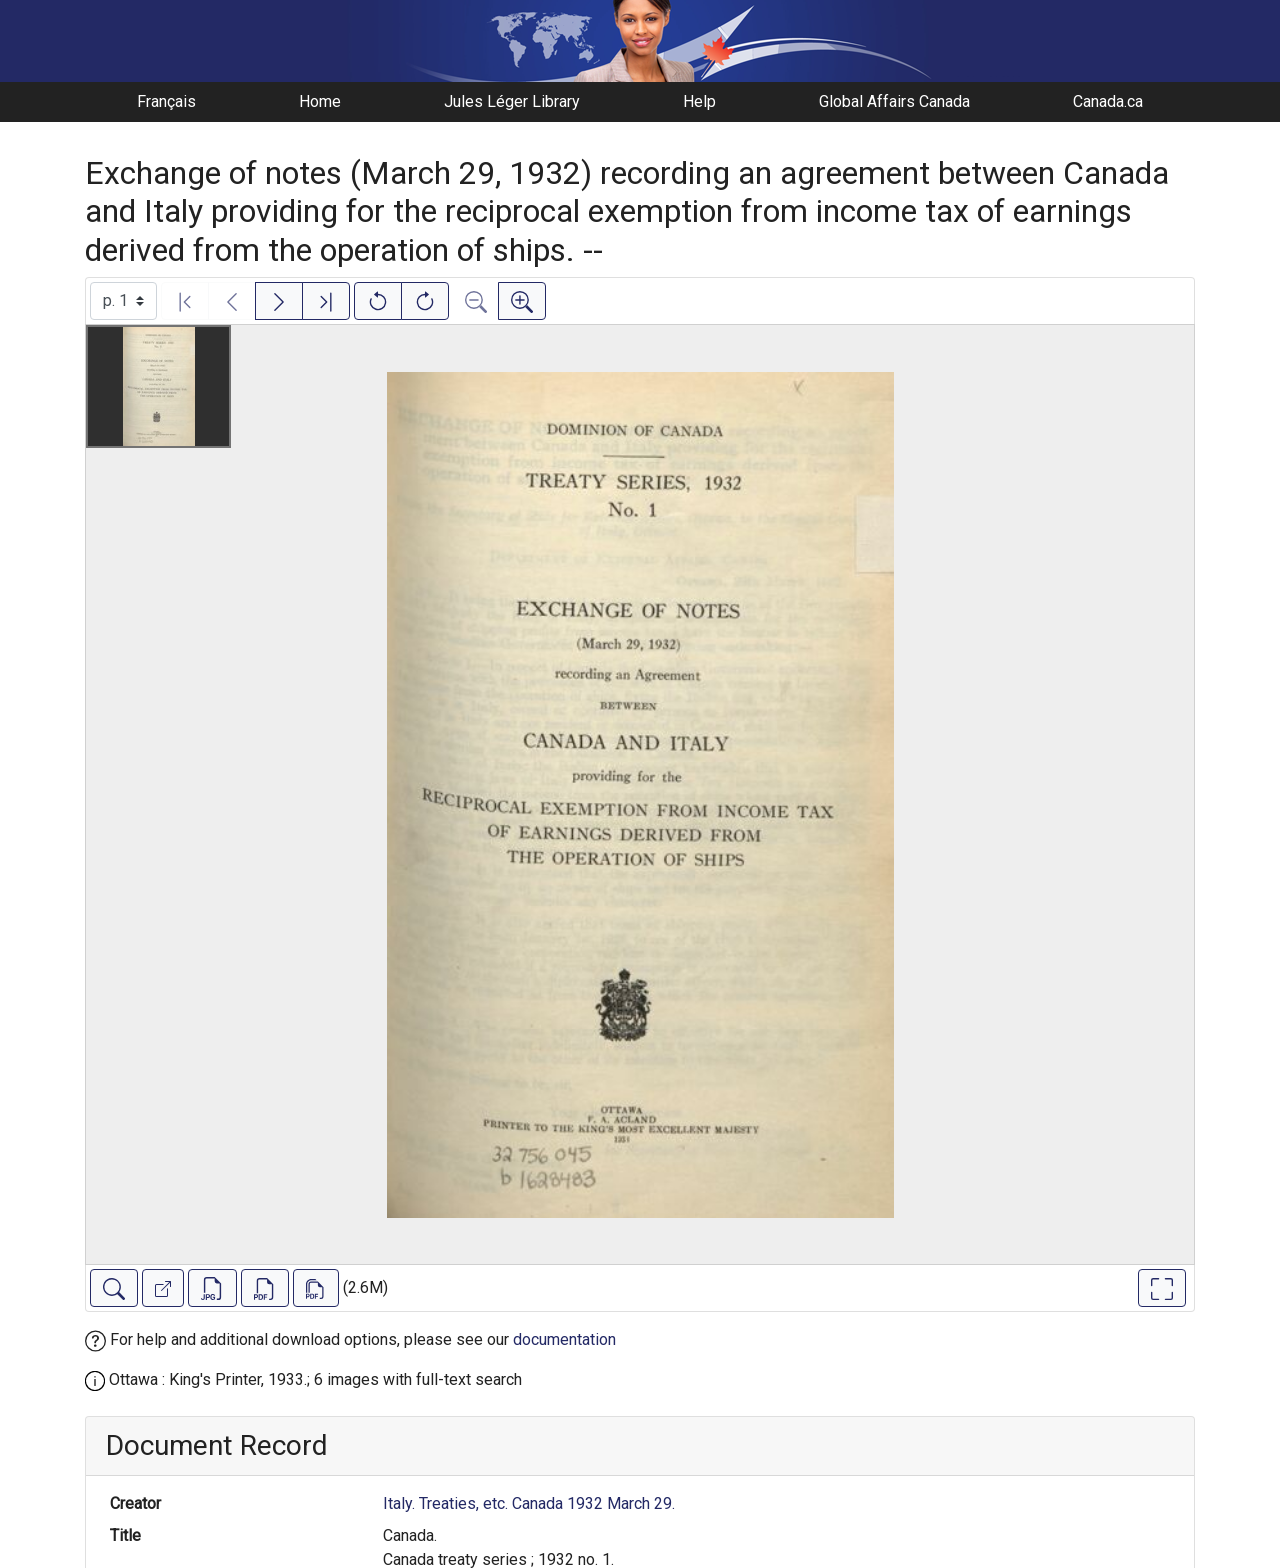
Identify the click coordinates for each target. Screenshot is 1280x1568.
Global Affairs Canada (894, 101)
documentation (564, 1339)
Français (166, 101)
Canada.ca (1108, 101)
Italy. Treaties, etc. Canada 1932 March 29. (529, 1503)
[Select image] (123, 301)
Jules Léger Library (512, 101)
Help (699, 101)
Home (320, 101)
